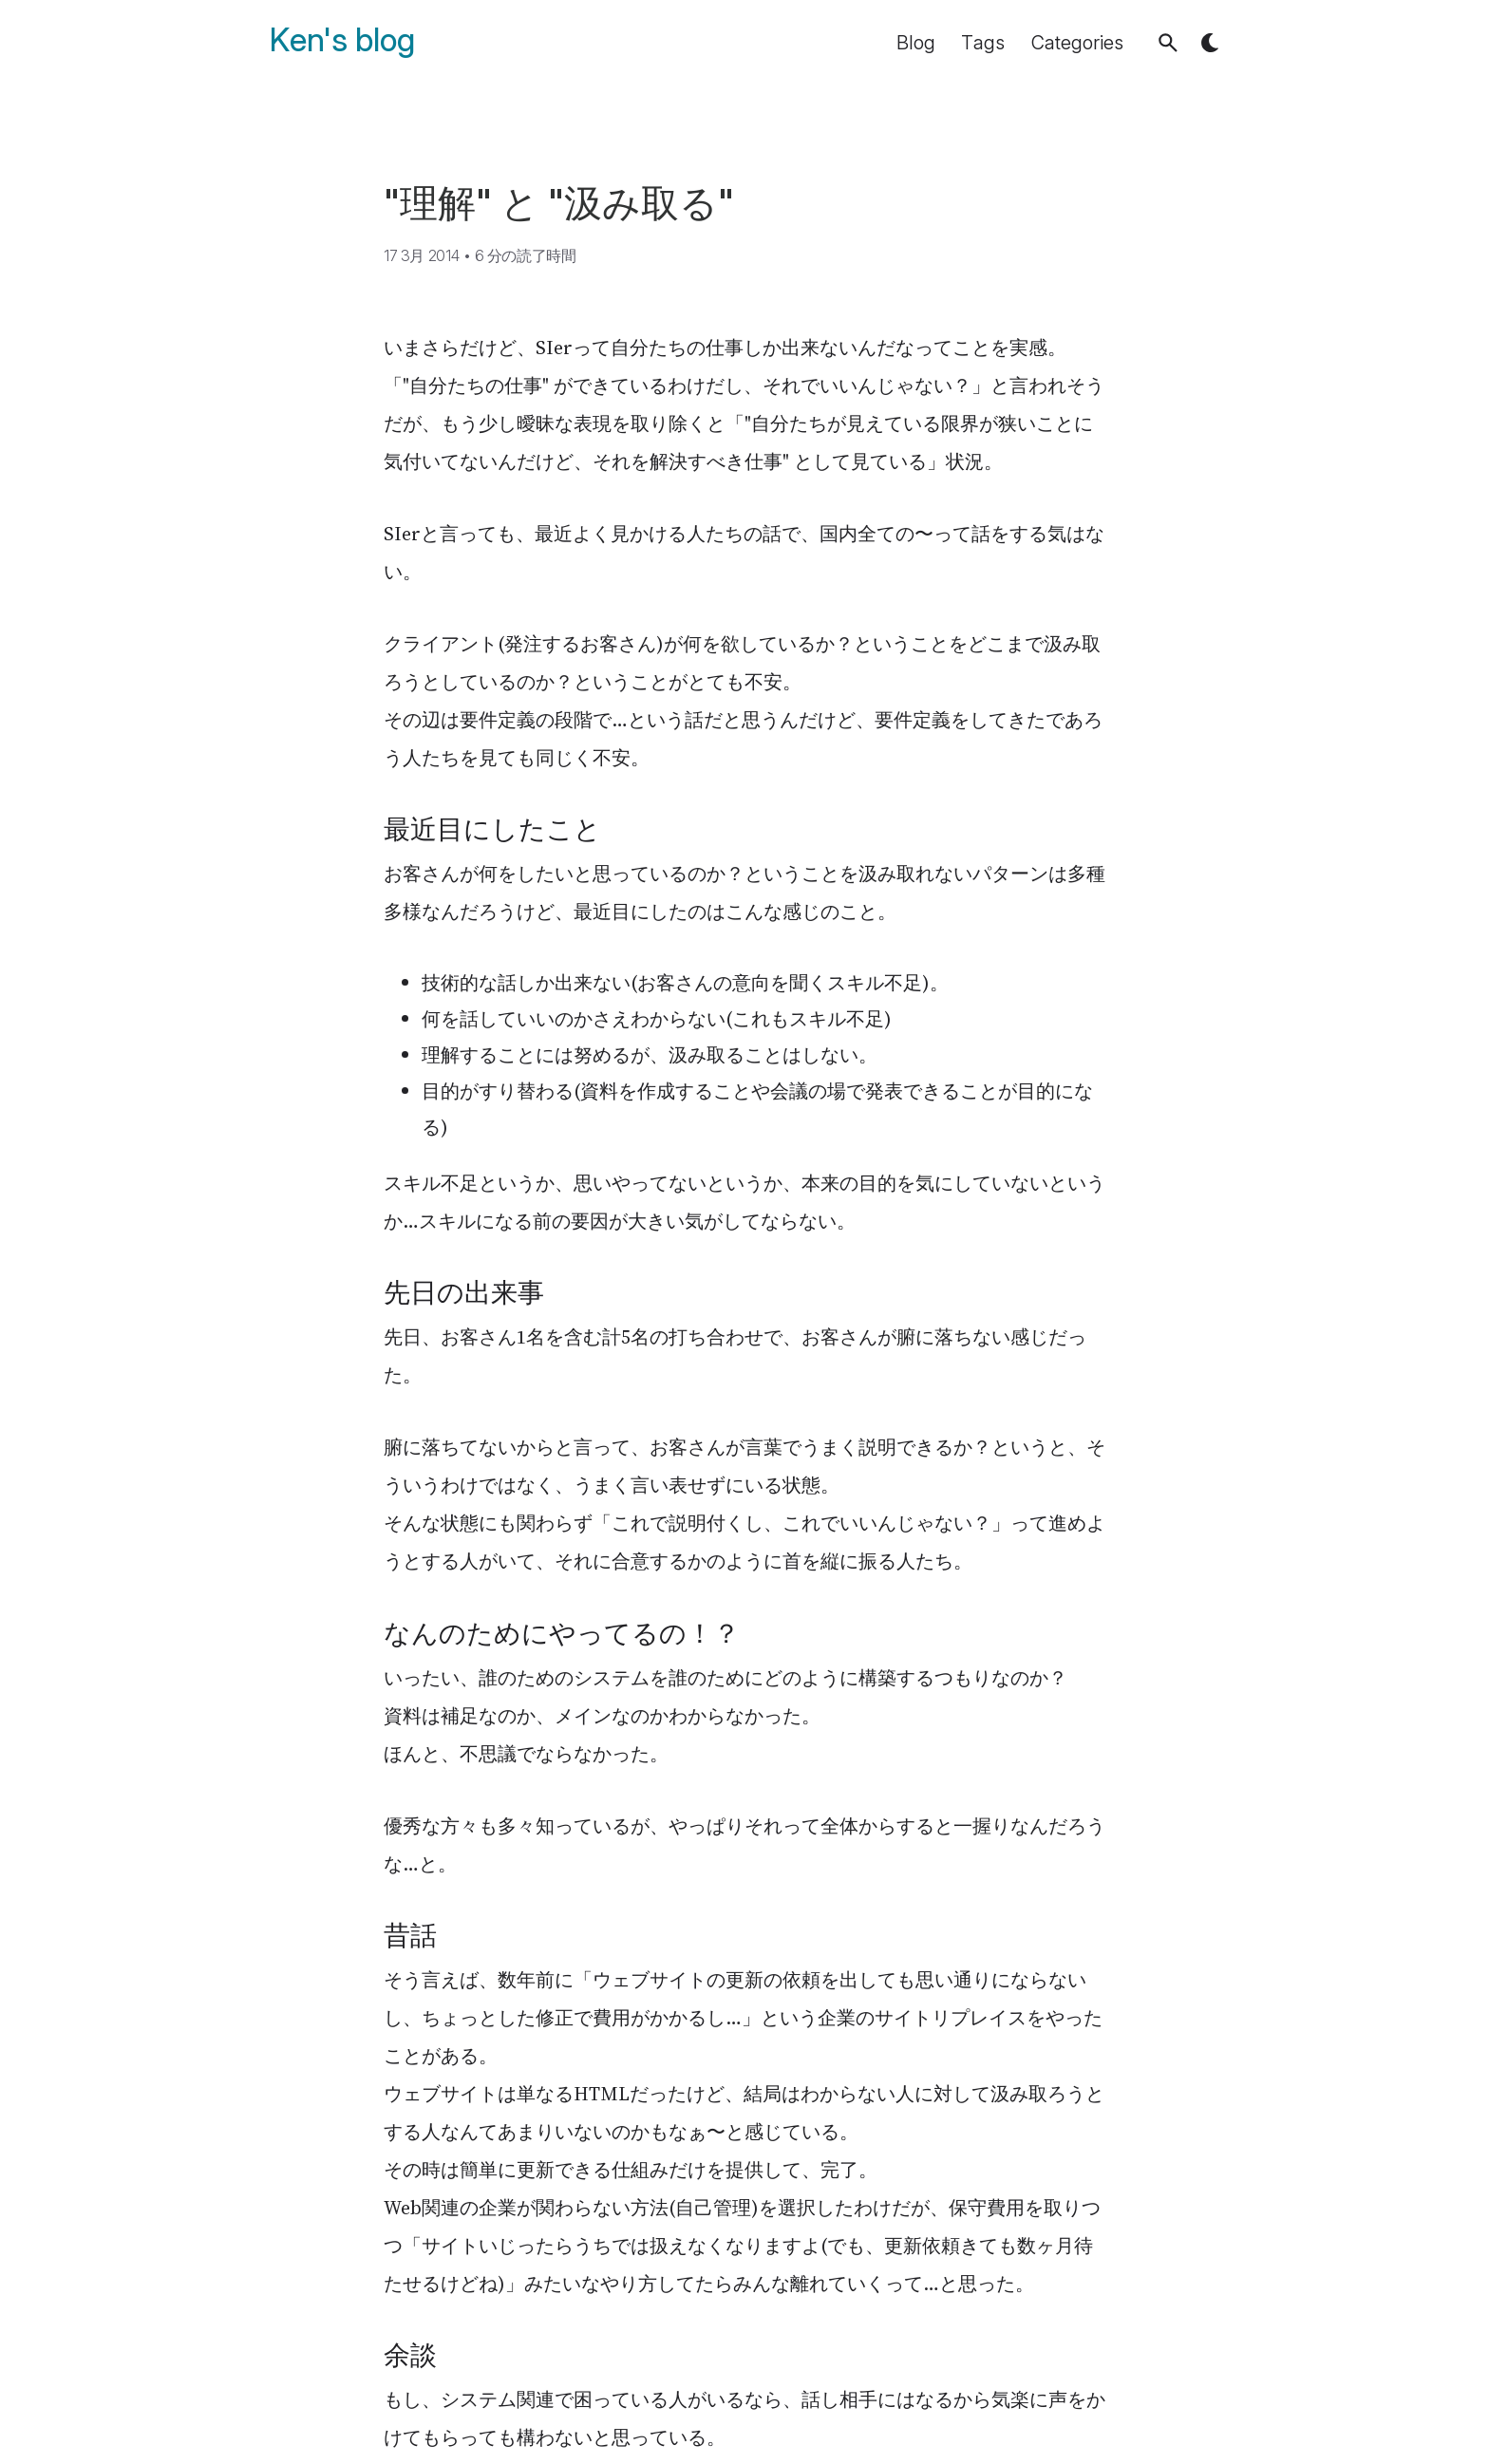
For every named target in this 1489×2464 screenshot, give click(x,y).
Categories (1077, 42)
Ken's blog (342, 40)
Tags (983, 42)
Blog (915, 42)
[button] (1168, 42)
